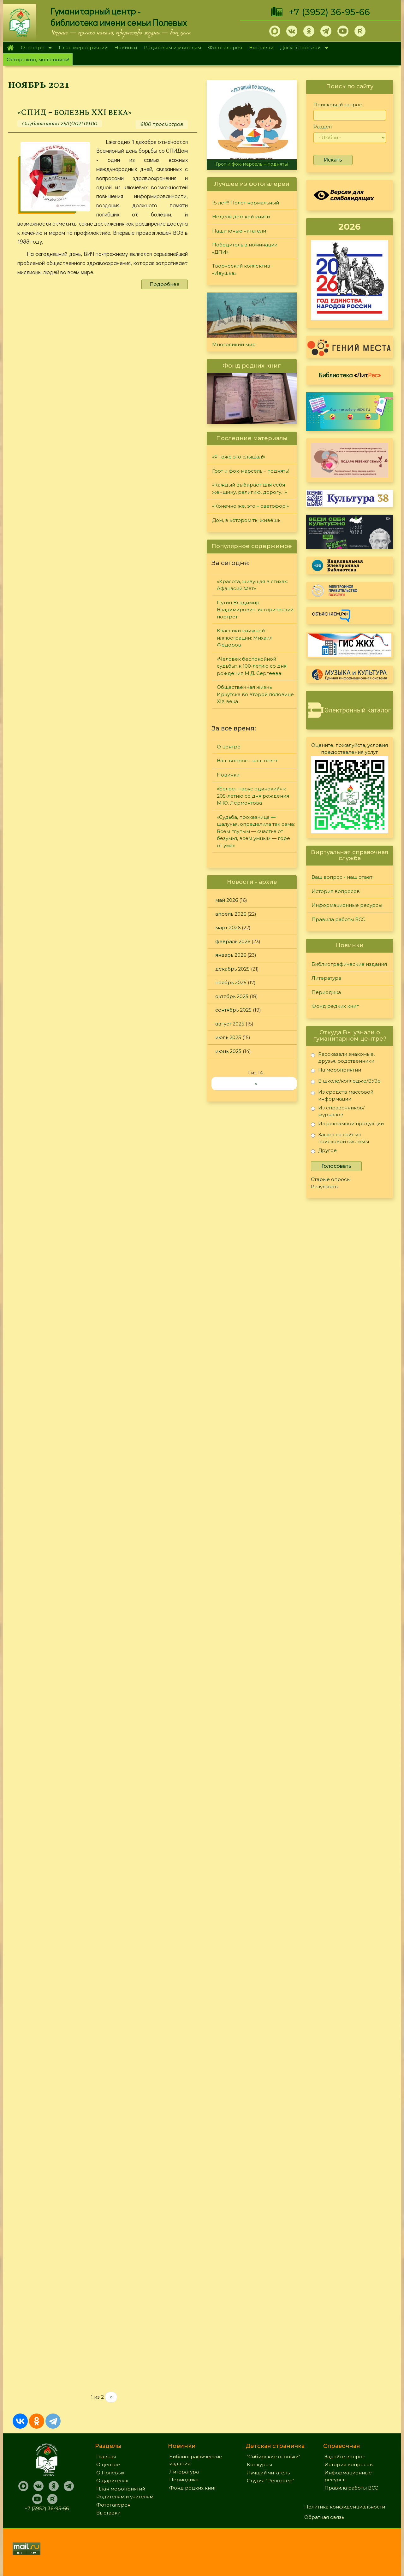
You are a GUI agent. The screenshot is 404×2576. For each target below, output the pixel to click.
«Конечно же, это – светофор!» (250, 506)
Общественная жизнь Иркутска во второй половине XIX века (255, 694)
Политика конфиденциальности (344, 2507)
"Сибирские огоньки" (273, 2457)
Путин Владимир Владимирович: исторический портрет (255, 610)
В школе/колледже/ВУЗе (346, 1082)
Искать (333, 160)
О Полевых (110, 2473)
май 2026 (226, 900)
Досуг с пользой (302, 48)
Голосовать (336, 1166)
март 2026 (228, 928)
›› (111, 2397)
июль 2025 (228, 1037)
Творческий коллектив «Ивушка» (241, 269)
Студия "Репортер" (270, 2481)
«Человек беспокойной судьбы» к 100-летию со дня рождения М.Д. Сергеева (252, 666)
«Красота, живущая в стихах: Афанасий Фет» (252, 585)
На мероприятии (336, 1071)
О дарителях (112, 2481)
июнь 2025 (228, 1051)
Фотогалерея (225, 47)
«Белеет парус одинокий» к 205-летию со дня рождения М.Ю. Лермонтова (253, 796)
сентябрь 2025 (233, 1010)
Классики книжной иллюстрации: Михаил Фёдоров (244, 638)
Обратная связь (324, 2517)
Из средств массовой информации (342, 1095)
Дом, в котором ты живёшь (246, 520)
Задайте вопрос (344, 2457)
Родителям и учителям (172, 47)
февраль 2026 (232, 941)
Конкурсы (259, 2464)
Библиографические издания (349, 964)
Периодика (326, 992)
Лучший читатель (268, 2473)
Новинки (125, 47)
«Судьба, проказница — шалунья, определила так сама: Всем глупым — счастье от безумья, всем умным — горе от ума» (256, 831)
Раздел (322, 127)
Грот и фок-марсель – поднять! (252, 164)
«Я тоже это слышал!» (238, 457)
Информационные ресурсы (347, 905)
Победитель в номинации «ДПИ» (244, 248)
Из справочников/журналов (338, 1111)
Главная (10, 48)
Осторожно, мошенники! (38, 59)
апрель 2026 (230, 914)
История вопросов (336, 891)
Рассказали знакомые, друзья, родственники (343, 1057)
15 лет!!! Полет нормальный (245, 203)
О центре (34, 48)
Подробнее (165, 284)
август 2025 (229, 1024)
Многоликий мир (234, 344)
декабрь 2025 (232, 969)
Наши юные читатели (239, 231)
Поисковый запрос (337, 105)
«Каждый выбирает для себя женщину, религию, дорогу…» (249, 488)
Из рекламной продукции (347, 1124)
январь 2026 (230, 955)
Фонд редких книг (335, 1006)
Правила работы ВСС (338, 919)
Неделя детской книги (241, 217)
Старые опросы (331, 1179)
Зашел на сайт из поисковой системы (340, 1138)
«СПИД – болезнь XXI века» (74, 112)
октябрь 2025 (231, 996)
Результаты (325, 1187)
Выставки (261, 47)
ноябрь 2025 (231, 982)
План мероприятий (83, 47)
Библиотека (349, 375)
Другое (324, 1151)
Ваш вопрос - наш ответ (247, 761)
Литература (326, 978)
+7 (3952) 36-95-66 (329, 12)
